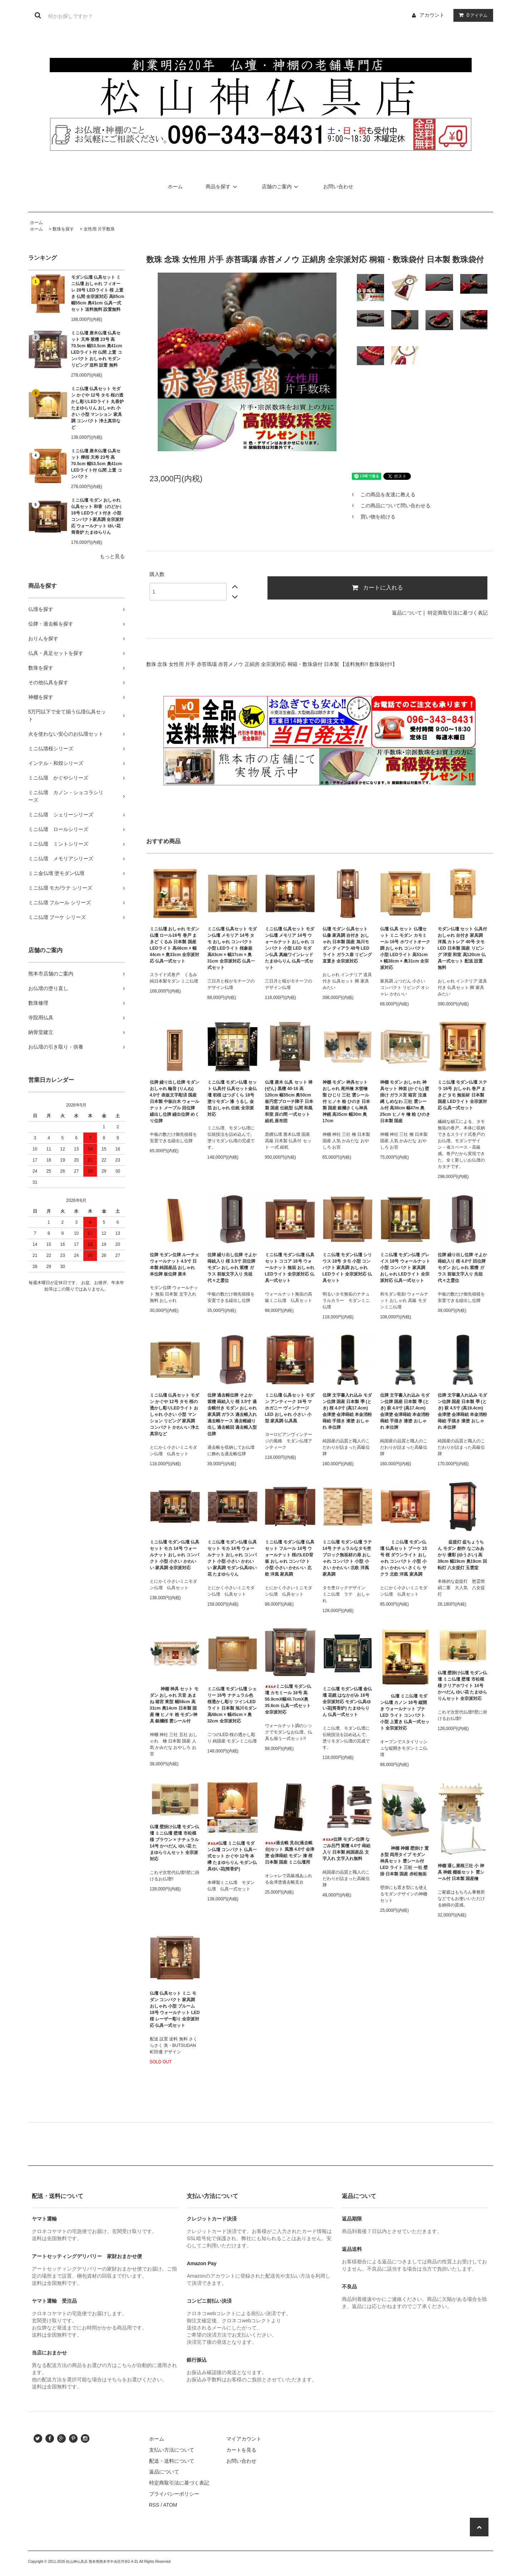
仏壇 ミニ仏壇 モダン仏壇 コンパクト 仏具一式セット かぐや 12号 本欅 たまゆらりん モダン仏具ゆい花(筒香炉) (232, 1856)
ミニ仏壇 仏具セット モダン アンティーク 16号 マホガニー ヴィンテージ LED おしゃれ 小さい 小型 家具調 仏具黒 (290, 1408)
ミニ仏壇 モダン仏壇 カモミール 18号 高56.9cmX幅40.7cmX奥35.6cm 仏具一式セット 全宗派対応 (288, 1699)
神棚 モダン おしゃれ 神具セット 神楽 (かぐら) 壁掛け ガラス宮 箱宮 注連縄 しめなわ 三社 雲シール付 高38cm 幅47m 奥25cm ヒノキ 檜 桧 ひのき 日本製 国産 (405, 1101)
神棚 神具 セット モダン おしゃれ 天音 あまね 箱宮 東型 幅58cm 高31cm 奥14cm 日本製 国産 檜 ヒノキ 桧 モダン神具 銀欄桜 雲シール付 (174, 1705)
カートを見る (241, 2450)
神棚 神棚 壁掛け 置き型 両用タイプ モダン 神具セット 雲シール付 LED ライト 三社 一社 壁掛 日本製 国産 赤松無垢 (404, 1861)
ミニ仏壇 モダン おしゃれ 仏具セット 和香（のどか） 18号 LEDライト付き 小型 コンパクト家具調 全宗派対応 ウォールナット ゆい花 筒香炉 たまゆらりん (97, 516)
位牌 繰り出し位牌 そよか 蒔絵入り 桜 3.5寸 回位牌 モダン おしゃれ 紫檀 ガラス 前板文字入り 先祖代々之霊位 (232, 1267)
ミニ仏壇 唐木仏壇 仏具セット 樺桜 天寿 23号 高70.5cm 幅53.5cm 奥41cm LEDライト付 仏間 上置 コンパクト (96, 463)
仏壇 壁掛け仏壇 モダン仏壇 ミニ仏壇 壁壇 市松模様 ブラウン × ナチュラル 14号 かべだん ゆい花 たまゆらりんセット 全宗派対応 (175, 1842)
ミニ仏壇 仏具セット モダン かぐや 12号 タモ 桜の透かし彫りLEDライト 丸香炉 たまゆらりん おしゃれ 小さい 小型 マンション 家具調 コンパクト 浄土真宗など (97, 408)
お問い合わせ (338, 186)
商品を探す (222, 186)
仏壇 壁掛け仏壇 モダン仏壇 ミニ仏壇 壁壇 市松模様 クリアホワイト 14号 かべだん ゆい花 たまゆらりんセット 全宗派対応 (462, 1685)
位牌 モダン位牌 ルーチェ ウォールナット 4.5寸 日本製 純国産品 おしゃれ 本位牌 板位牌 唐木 (175, 1264)
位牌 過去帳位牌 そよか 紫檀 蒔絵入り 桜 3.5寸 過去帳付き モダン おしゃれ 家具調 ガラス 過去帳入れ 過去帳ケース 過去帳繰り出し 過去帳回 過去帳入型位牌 (232, 1414)
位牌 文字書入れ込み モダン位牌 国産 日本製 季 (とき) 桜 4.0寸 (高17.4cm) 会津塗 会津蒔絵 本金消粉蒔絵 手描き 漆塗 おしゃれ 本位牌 (347, 1411)
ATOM (170, 2505)
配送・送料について (171, 2461)
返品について (407, 613)
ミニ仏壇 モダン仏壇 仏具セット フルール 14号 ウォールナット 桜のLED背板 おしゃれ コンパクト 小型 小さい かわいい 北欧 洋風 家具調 (290, 1558)
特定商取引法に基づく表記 (458, 613)
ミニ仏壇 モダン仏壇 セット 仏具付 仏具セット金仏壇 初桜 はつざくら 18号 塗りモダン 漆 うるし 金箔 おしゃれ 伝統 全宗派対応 (232, 1098)
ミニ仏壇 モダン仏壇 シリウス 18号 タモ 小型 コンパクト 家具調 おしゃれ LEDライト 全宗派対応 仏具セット (347, 1267)
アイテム (471, 15)
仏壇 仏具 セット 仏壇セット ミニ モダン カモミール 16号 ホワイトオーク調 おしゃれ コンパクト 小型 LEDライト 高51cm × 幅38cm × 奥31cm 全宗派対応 (405, 948)
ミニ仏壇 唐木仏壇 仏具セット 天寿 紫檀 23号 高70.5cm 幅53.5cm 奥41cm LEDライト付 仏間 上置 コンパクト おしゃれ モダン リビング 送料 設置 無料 (96, 349)
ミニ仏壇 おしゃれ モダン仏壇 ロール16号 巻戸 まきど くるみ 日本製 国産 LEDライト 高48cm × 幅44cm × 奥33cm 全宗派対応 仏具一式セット (175, 945)
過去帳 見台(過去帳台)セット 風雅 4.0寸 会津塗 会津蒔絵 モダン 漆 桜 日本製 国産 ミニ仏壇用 (290, 1852)
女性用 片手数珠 (99, 229)
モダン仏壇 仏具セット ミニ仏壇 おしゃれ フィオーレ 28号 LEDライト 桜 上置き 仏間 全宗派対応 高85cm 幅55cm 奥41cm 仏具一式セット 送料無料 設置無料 (97, 293)
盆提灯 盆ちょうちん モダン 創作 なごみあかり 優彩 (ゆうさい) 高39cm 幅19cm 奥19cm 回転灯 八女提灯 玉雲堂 (462, 1555)
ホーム (175, 186)
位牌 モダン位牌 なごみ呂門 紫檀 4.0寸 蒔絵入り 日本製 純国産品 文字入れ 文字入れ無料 (347, 1849)
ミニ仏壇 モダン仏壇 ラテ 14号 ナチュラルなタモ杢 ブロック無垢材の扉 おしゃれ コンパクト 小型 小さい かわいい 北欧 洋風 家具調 (347, 1558)
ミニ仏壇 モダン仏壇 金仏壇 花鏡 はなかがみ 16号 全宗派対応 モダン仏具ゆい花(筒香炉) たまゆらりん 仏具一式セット (347, 1701)
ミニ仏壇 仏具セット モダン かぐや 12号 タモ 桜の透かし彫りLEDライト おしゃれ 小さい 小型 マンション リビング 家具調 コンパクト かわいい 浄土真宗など (175, 1414)
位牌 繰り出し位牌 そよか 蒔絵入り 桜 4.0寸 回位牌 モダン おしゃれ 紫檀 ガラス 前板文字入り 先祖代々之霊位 (462, 1267)
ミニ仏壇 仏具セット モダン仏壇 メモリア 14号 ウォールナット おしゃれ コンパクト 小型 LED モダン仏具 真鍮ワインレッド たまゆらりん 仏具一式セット (290, 948)
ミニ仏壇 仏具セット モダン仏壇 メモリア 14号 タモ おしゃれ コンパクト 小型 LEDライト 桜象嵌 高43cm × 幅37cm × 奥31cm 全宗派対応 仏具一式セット (232, 948)
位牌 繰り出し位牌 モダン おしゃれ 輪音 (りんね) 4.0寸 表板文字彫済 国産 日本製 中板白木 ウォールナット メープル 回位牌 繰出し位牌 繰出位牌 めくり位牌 (175, 1101)
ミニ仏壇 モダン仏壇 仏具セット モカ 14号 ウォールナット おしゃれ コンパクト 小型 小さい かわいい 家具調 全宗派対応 (175, 1555)
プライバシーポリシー (174, 2494)
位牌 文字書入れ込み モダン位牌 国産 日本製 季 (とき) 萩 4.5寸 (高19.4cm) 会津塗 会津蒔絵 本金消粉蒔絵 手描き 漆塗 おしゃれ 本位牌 (462, 1411)
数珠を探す (63, 229)
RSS (154, 2505)
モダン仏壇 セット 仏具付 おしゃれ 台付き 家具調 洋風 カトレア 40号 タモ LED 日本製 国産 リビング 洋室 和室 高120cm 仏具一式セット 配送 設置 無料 (462, 948)
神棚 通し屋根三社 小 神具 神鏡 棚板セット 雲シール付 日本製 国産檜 (461, 1872)
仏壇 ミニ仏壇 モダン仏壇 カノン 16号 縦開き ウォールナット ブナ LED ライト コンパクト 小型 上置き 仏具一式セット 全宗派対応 (405, 1712)
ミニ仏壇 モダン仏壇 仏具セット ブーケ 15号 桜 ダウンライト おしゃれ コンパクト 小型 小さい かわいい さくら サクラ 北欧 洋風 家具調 (403, 1558)
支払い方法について (171, 2450)
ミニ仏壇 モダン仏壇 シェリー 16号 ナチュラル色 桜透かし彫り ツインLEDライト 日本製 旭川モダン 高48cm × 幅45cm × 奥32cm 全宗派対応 (232, 1705)
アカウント (431, 15)
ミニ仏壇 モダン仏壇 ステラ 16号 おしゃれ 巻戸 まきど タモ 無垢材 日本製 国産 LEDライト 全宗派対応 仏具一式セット (462, 1095)
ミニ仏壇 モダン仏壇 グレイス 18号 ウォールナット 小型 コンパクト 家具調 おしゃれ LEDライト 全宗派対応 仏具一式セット (405, 1267)
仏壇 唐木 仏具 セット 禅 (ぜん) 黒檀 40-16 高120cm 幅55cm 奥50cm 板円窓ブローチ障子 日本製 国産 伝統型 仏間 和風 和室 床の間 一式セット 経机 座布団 (289, 1101)
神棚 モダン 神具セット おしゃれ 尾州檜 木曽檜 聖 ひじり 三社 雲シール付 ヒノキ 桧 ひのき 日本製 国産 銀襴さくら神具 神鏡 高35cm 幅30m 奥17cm (346, 1101)
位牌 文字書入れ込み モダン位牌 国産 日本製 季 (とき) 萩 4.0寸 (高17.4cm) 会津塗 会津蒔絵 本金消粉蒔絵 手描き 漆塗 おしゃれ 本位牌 (405, 1411)
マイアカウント (243, 2439)
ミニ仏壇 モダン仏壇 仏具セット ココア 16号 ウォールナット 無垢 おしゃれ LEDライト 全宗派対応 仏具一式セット (290, 1267)
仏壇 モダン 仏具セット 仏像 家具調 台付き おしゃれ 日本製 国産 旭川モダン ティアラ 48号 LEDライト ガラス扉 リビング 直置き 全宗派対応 (347, 945)
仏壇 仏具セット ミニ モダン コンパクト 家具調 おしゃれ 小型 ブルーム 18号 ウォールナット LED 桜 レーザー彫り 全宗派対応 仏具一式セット (175, 2009)
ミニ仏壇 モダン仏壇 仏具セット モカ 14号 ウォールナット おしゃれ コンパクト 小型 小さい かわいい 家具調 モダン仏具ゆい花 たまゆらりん (232, 1558)
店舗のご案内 (281, 186)
